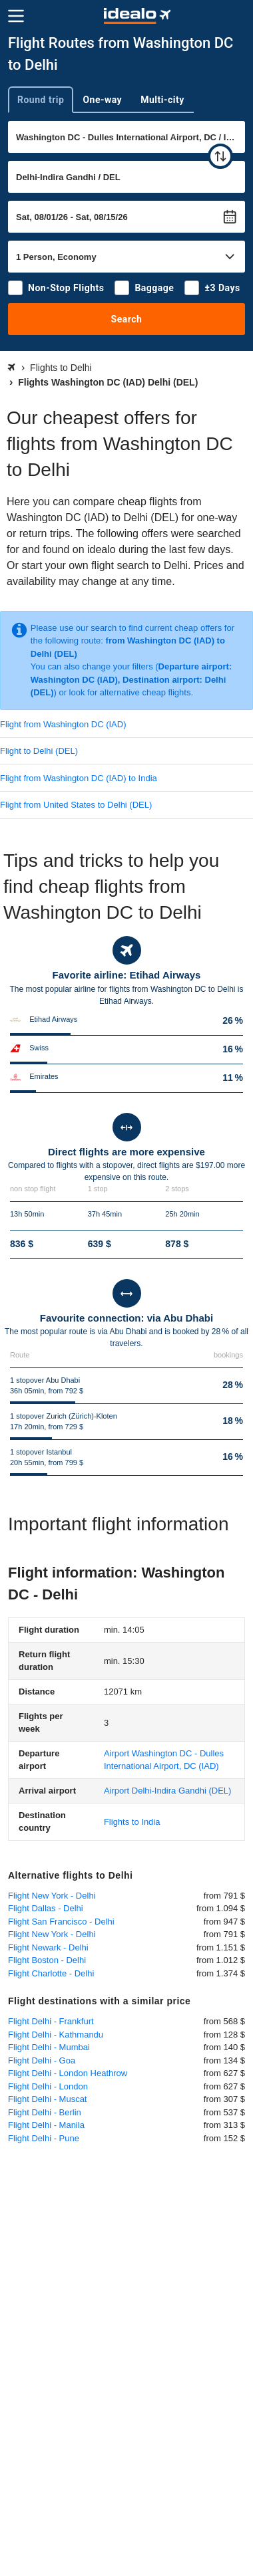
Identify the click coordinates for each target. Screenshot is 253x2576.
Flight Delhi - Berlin (44, 2112)
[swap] (220, 156)
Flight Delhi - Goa (41, 2060)
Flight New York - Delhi (52, 1896)
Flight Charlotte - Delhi (51, 1973)
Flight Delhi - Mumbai (49, 2047)
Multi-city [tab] (162, 99)
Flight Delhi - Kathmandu (55, 2035)
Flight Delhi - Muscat (47, 2099)
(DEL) (167, 1791)
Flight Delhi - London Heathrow (67, 2073)
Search (126, 319)
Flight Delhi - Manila (46, 2125)
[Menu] (16, 16)
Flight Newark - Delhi (48, 1947)
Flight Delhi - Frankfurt (51, 2021)
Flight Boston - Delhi (47, 1960)
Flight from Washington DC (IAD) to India (78, 778)
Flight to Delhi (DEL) (39, 751)
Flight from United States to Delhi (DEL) (76, 805)
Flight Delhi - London (48, 2086)
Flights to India (132, 1822)
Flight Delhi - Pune (43, 2138)
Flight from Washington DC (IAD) (63, 724)
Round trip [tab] (40, 99)
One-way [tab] (102, 99)
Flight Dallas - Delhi (45, 1908)
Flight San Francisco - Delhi (61, 1922)
